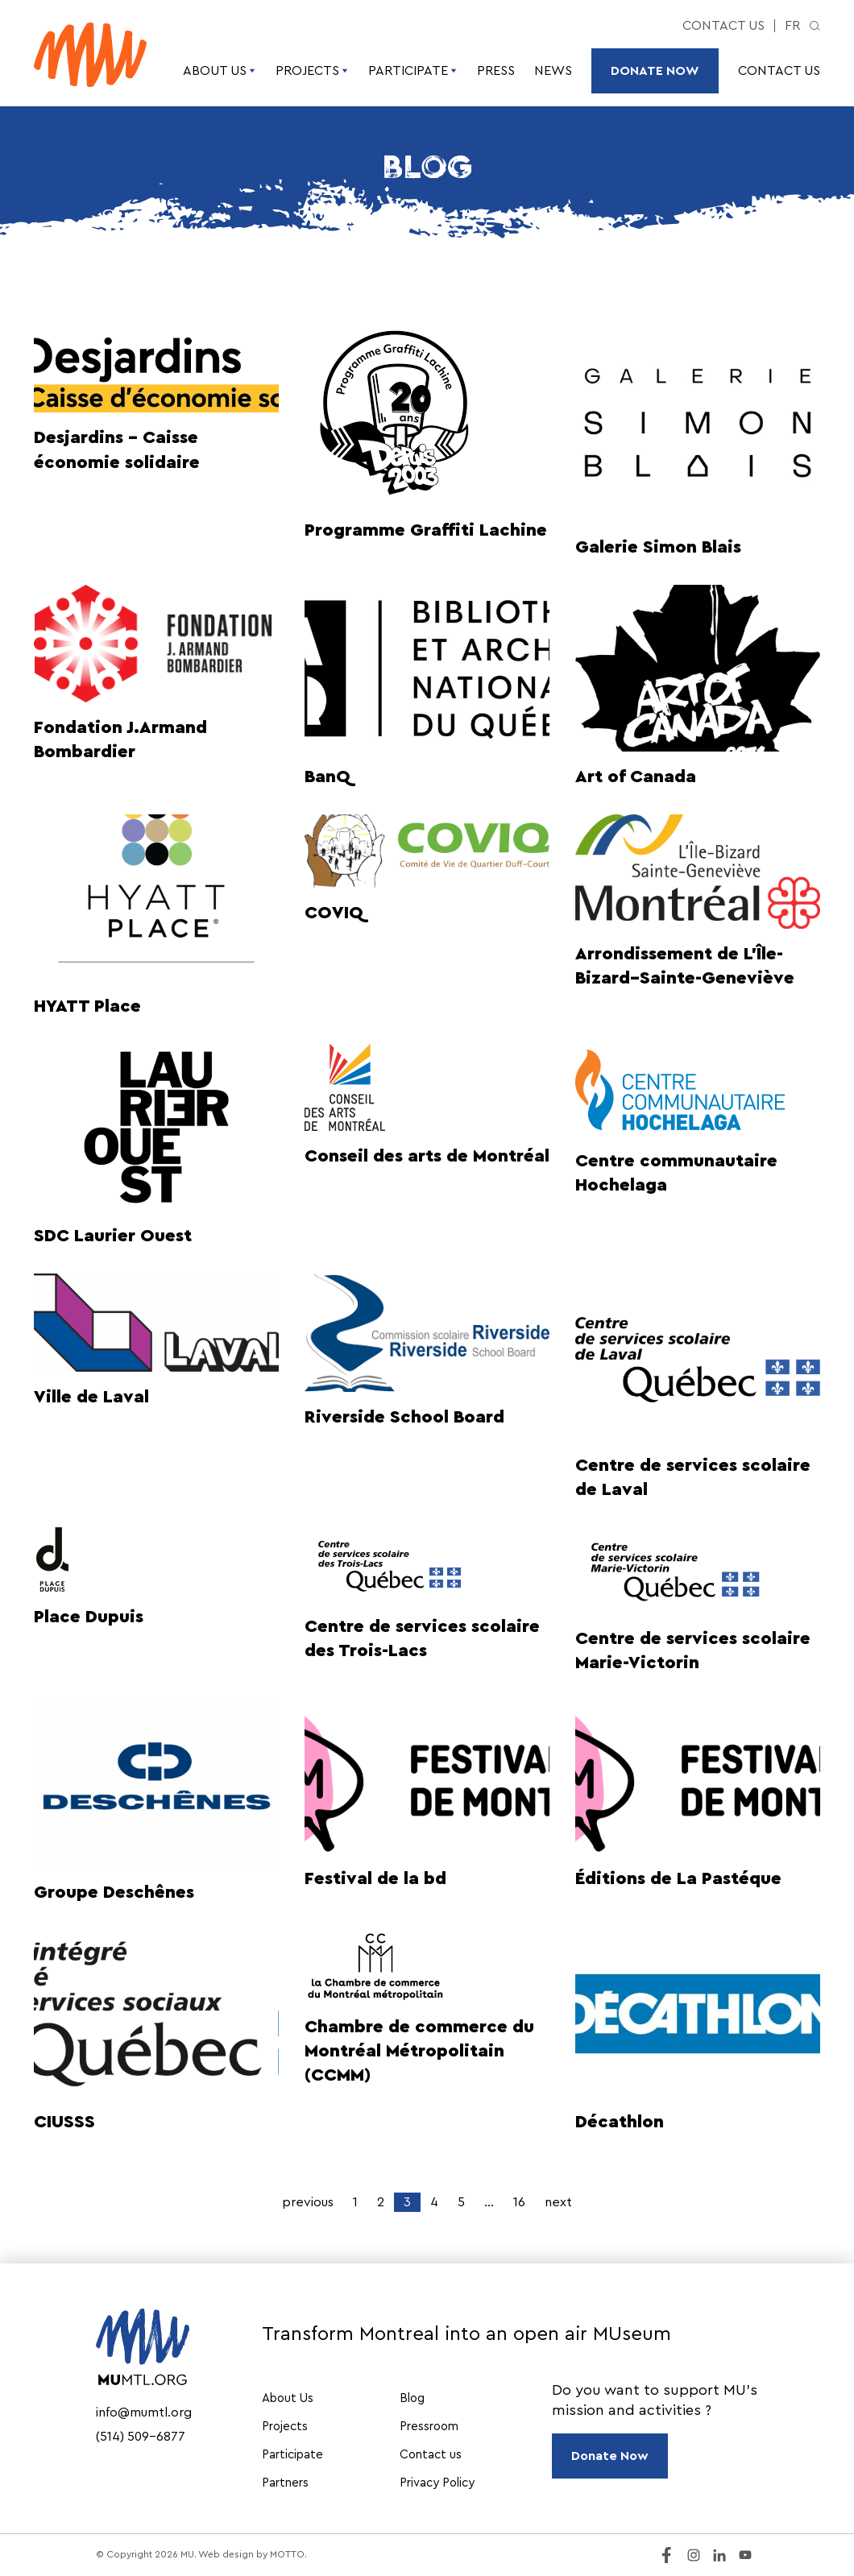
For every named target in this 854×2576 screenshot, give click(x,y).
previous (308, 2202)
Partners (285, 2483)
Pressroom (429, 2427)
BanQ (327, 776)
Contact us (723, 25)
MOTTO (287, 2554)
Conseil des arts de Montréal (427, 1156)
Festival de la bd (375, 1878)
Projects (312, 70)
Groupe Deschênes (114, 1892)
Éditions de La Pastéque (678, 1878)
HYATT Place (87, 1006)
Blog (412, 2398)
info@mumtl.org (144, 2412)
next (558, 2202)
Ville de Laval (91, 1397)
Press (496, 70)
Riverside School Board (404, 1417)
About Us (219, 70)
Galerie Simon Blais (658, 547)
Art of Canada (635, 776)
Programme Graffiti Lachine (426, 530)
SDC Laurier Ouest (113, 1236)
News (553, 70)
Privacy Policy (437, 2483)
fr (792, 25)
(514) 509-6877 (140, 2436)
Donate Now (655, 70)
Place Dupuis (88, 1617)
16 (519, 2202)
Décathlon (619, 2122)
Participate (413, 70)
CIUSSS (64, 2122)
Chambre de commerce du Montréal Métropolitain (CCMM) (419, 2051)
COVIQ (334, 912)
